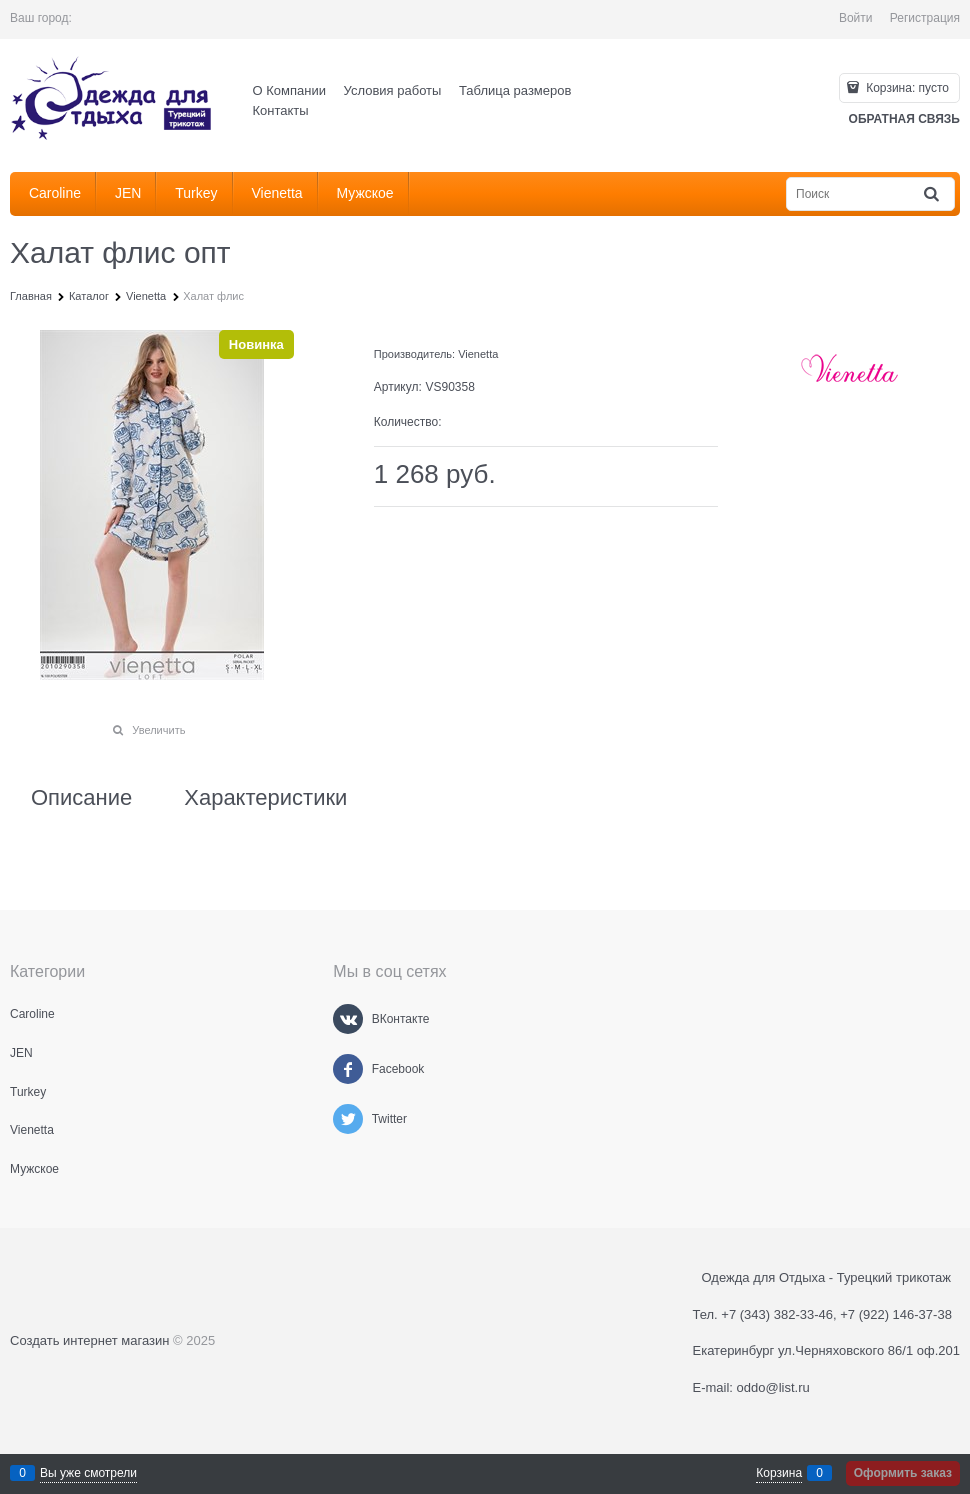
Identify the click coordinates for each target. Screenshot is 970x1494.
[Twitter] (348, 1119)
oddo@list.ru (773, 1387)
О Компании (289, 90)
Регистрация (925, 18)
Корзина (779, 1473)
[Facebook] (348, 1069)
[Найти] (933, 194)
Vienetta (478, 354)
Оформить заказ (903, 1473)
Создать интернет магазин (89, 1340)
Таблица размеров (515, 90)
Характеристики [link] (265, 798)
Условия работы (393, 90)
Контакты (281, 110)
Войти (856, 18)
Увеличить (158, 730)
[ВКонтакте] (348, 1019)
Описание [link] (81, 798)
